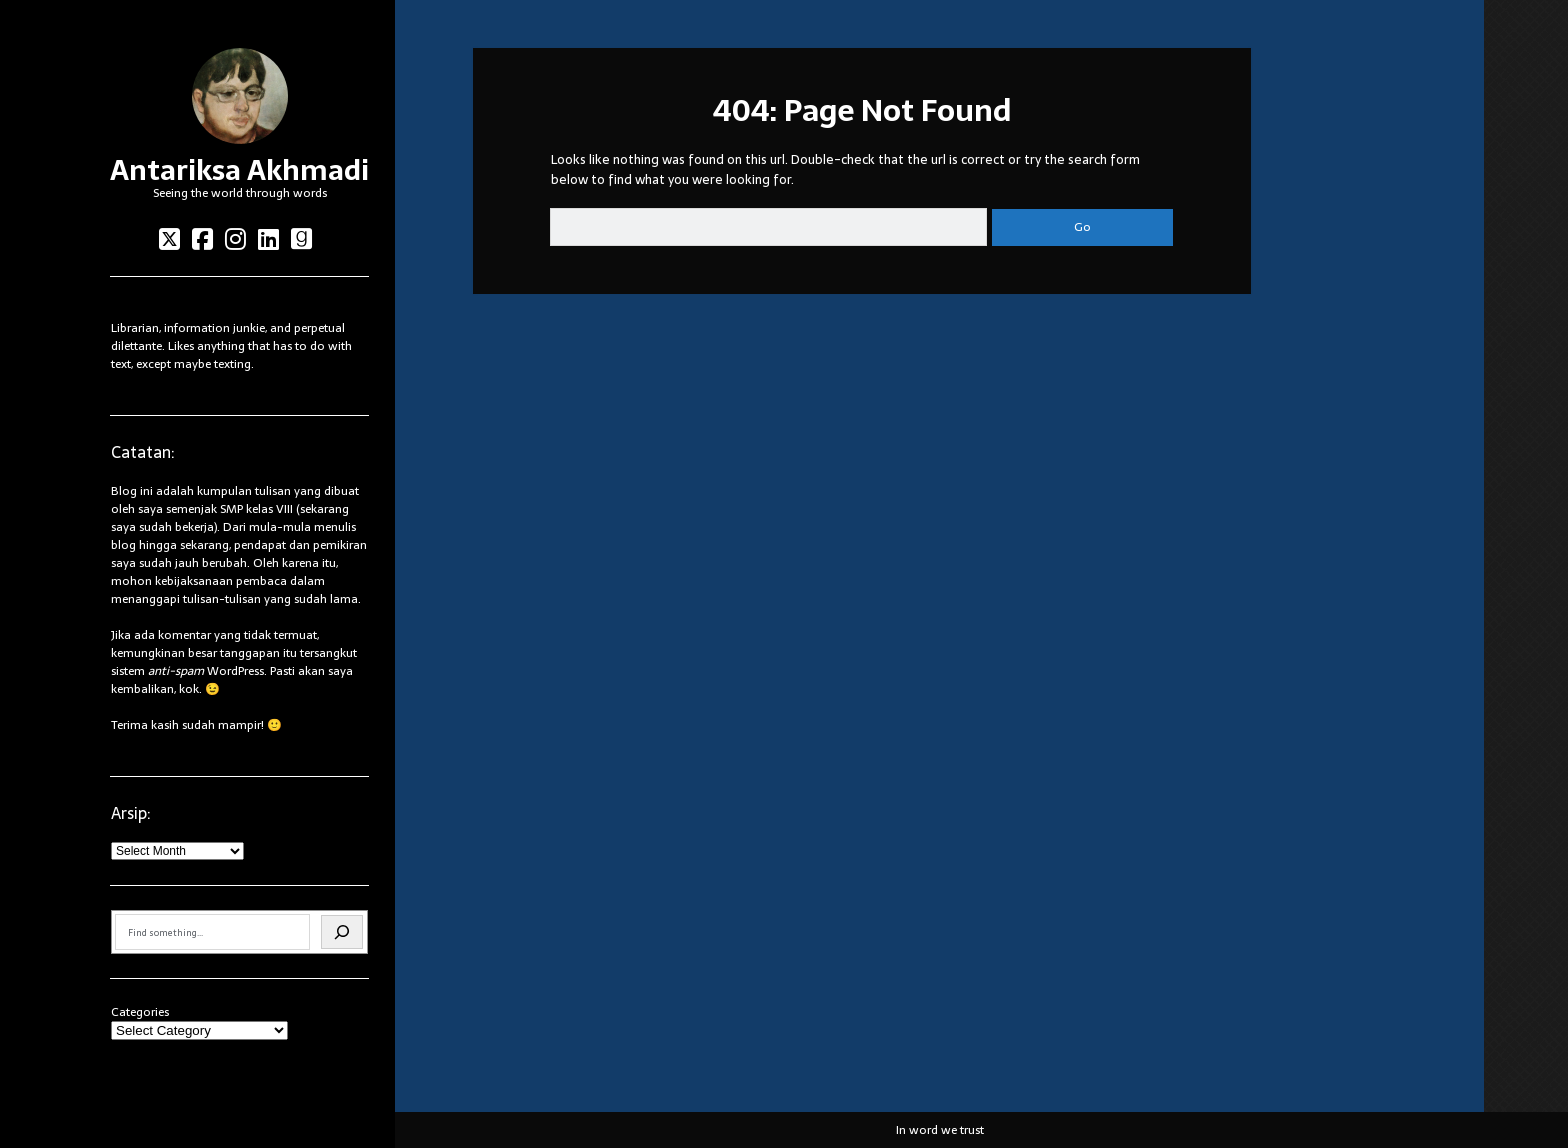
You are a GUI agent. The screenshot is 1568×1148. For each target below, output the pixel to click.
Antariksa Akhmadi (239, 170)
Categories (140, 1012)
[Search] (342, 932)
